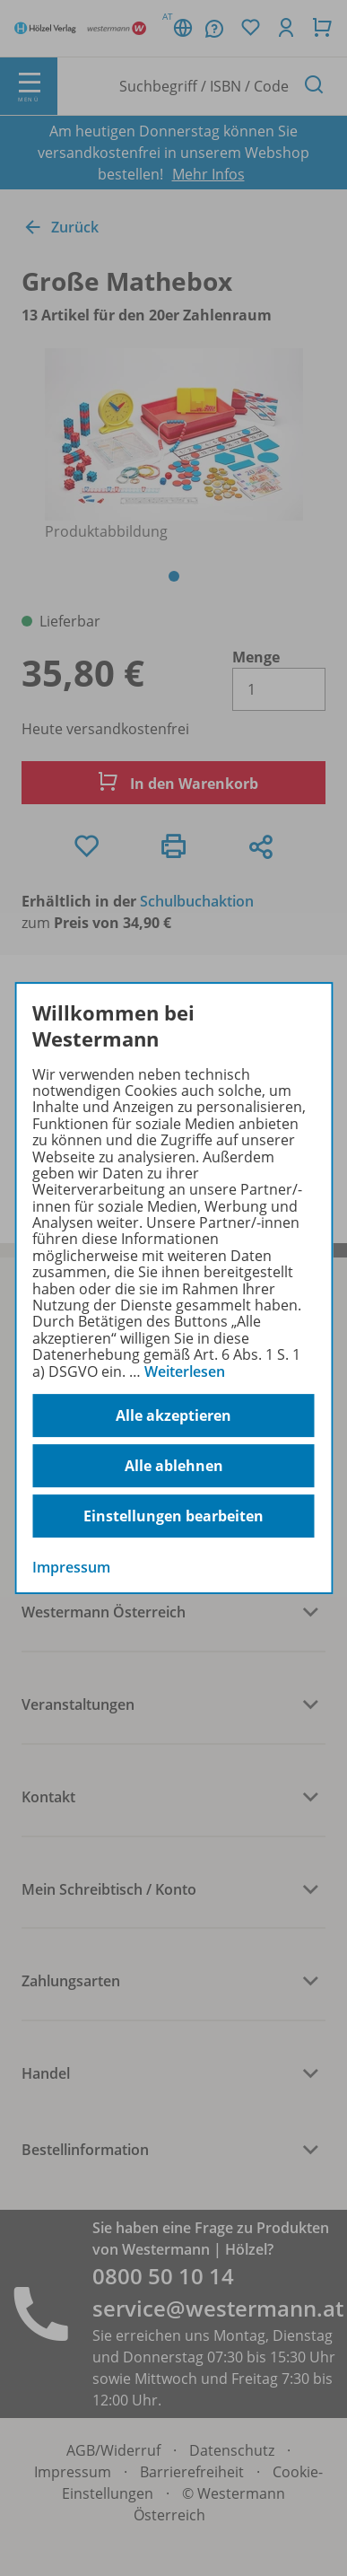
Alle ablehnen (174, 1466)
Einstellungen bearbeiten (173, 1516)
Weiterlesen (184, 1371)
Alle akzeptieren (173, 1415)
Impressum (71, 1567)
